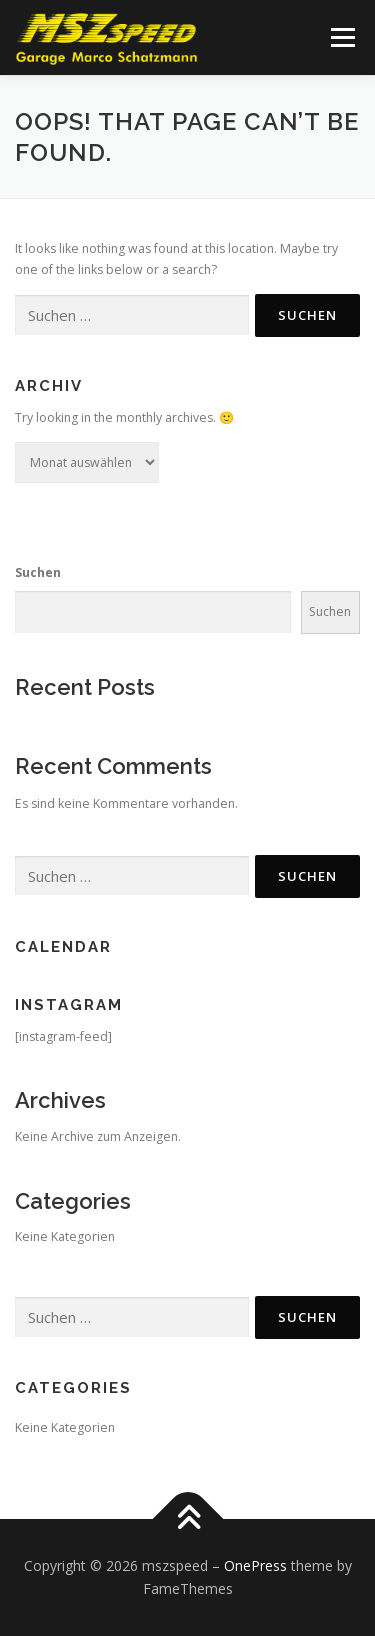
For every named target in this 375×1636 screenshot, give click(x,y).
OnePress (255, 1565)
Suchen (38, 572)
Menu (341, 37)
